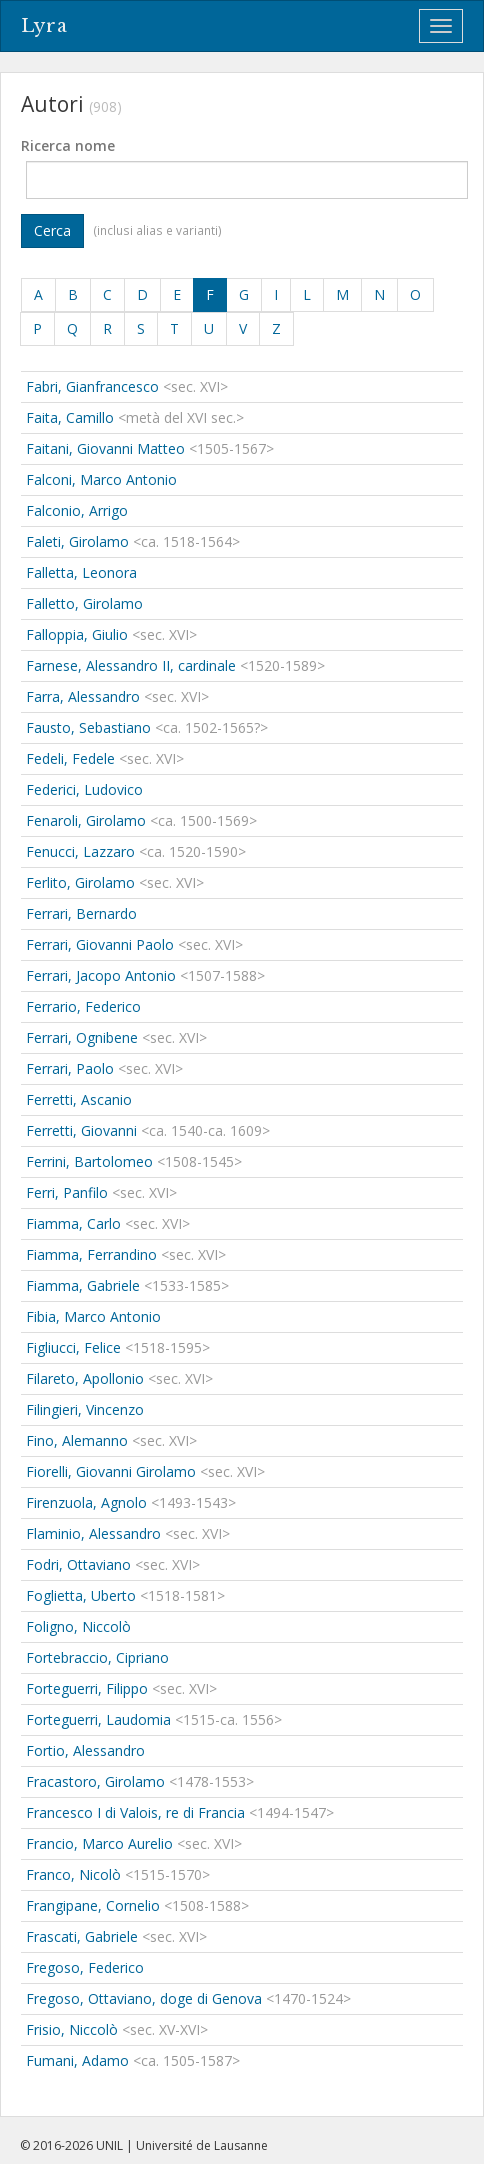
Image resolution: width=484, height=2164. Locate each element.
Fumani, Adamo (77, 2060)
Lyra (44, 26)
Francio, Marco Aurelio (99, 1843)
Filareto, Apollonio (85, 1378)
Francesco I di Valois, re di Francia (135, 1812)
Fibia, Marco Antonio (93, 1316)
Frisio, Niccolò (72, 2029)
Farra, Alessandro (83, 696)
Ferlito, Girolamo (80, 882)
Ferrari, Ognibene (82, 1037)
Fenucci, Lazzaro (80, 851)
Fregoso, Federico (85, 1967)
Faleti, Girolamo (77, 541)
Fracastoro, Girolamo (95, 1781)
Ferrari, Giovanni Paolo (100, 944)
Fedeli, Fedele (70, 758)
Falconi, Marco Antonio (101, 479)
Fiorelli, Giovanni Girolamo (111, 1471)
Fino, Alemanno (77, 1440)
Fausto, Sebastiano (88, 727)
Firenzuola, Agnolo (86, 1502)
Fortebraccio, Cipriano (97, 1657)
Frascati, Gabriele (82, 1936)
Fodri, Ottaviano (78, 1564)
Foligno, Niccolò (78, 1626)
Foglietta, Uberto (81, 1595)
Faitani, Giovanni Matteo (105, 448)
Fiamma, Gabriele (83, 1285)
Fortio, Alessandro (85, 1750)
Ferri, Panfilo (67, 1192)
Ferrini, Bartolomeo (89, 1161)
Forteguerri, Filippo (87, 1688)
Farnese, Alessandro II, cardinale (131, 665)
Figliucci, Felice (73, 1347)
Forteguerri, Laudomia (98, 1719)
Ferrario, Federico (83, 1006)
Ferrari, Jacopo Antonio (101, 975)
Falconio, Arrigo (77, 510)
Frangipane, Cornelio (93, 1905)
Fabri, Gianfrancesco (92, 386)
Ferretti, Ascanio (79, 1099)
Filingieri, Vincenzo (85, 1409)
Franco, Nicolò (73, 1874)
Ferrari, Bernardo (81, 913)
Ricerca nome (68, 145)
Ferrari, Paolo (70, 1068)
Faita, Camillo (70, 417)
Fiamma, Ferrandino (91, 1254)
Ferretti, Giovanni (81, 1130)
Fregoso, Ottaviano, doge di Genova (144, 1998)
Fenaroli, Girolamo (86, 820)
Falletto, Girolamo (84, 603)
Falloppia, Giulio (77, 634)
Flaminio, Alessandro (93, 1533)
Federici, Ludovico (84, 789)
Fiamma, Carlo (73, 1223)
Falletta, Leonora (81, 572)
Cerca (52, 230)
